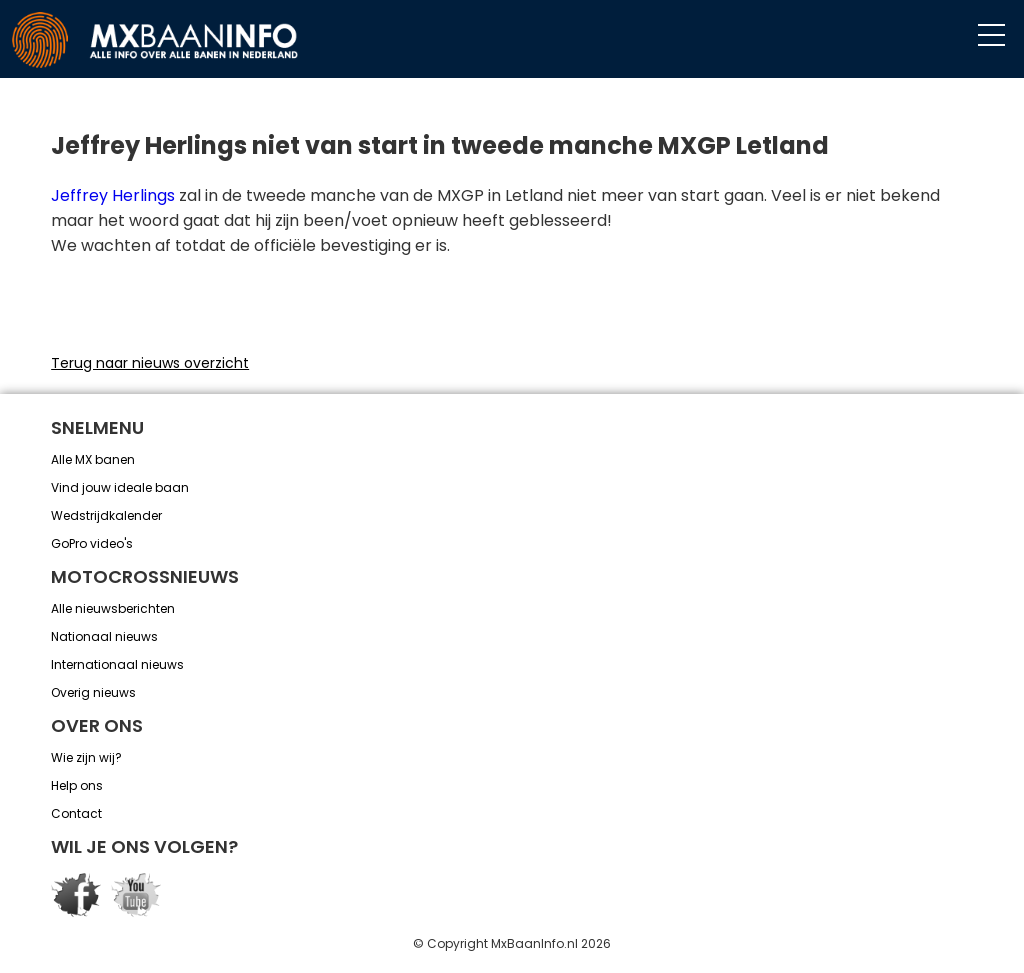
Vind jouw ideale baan (120, 487)
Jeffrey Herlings (113, 195)
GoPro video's (92, 543)
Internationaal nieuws (117, 664)
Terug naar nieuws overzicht (150, 363)
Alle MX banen (93, 459)
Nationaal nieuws (104, 636)
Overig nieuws (93, 692)
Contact (76, 813)
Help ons (77, 785)
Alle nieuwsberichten (113, 608)
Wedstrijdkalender (106, 515)
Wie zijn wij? (86, 757)
